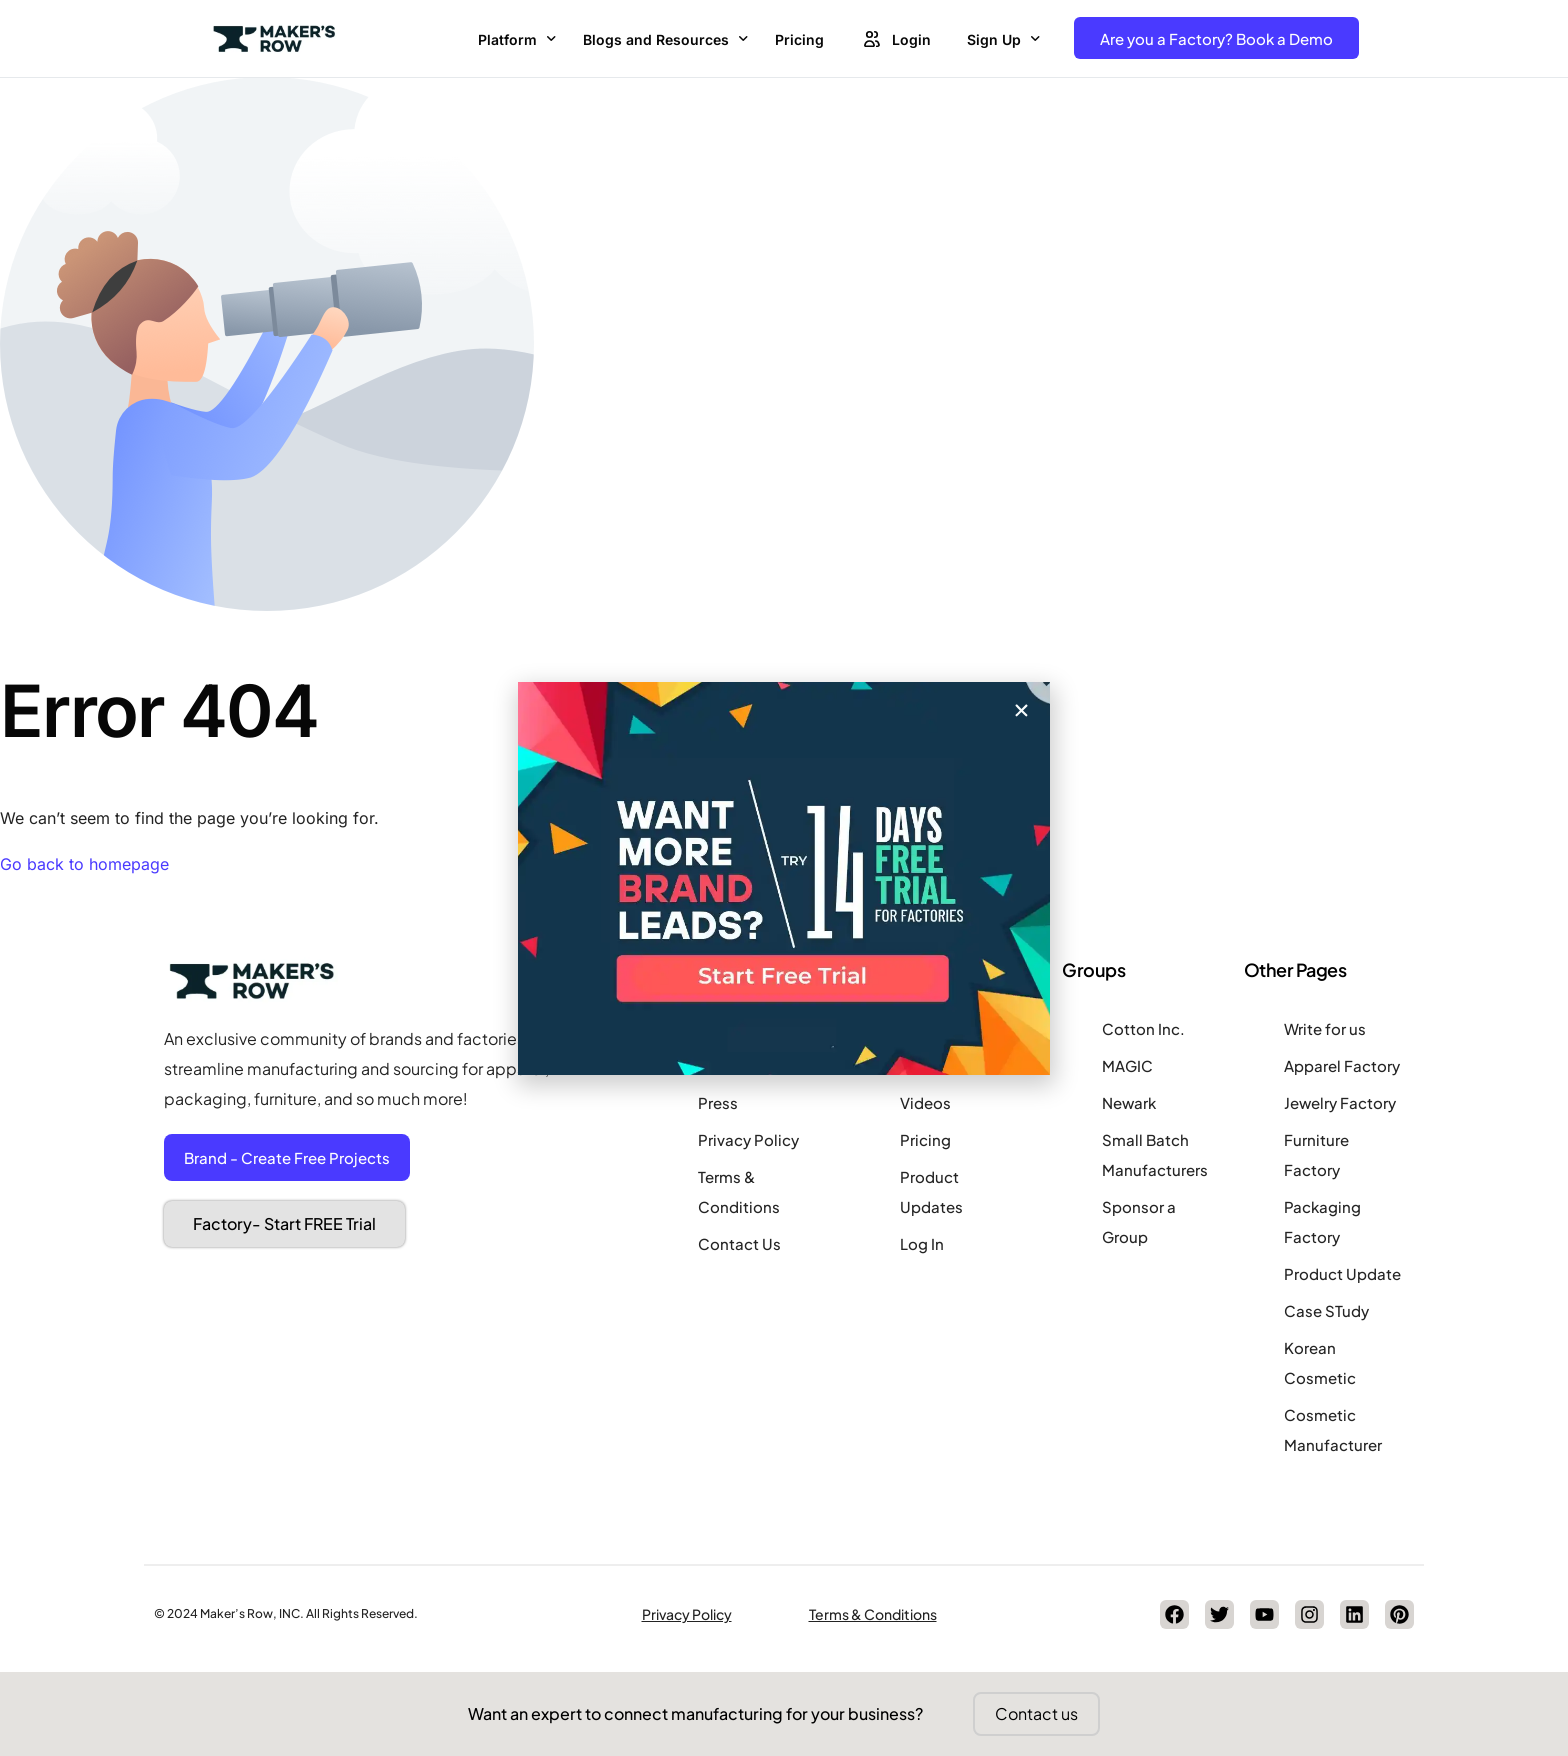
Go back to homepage (84, 864)
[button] (1021, 710)
